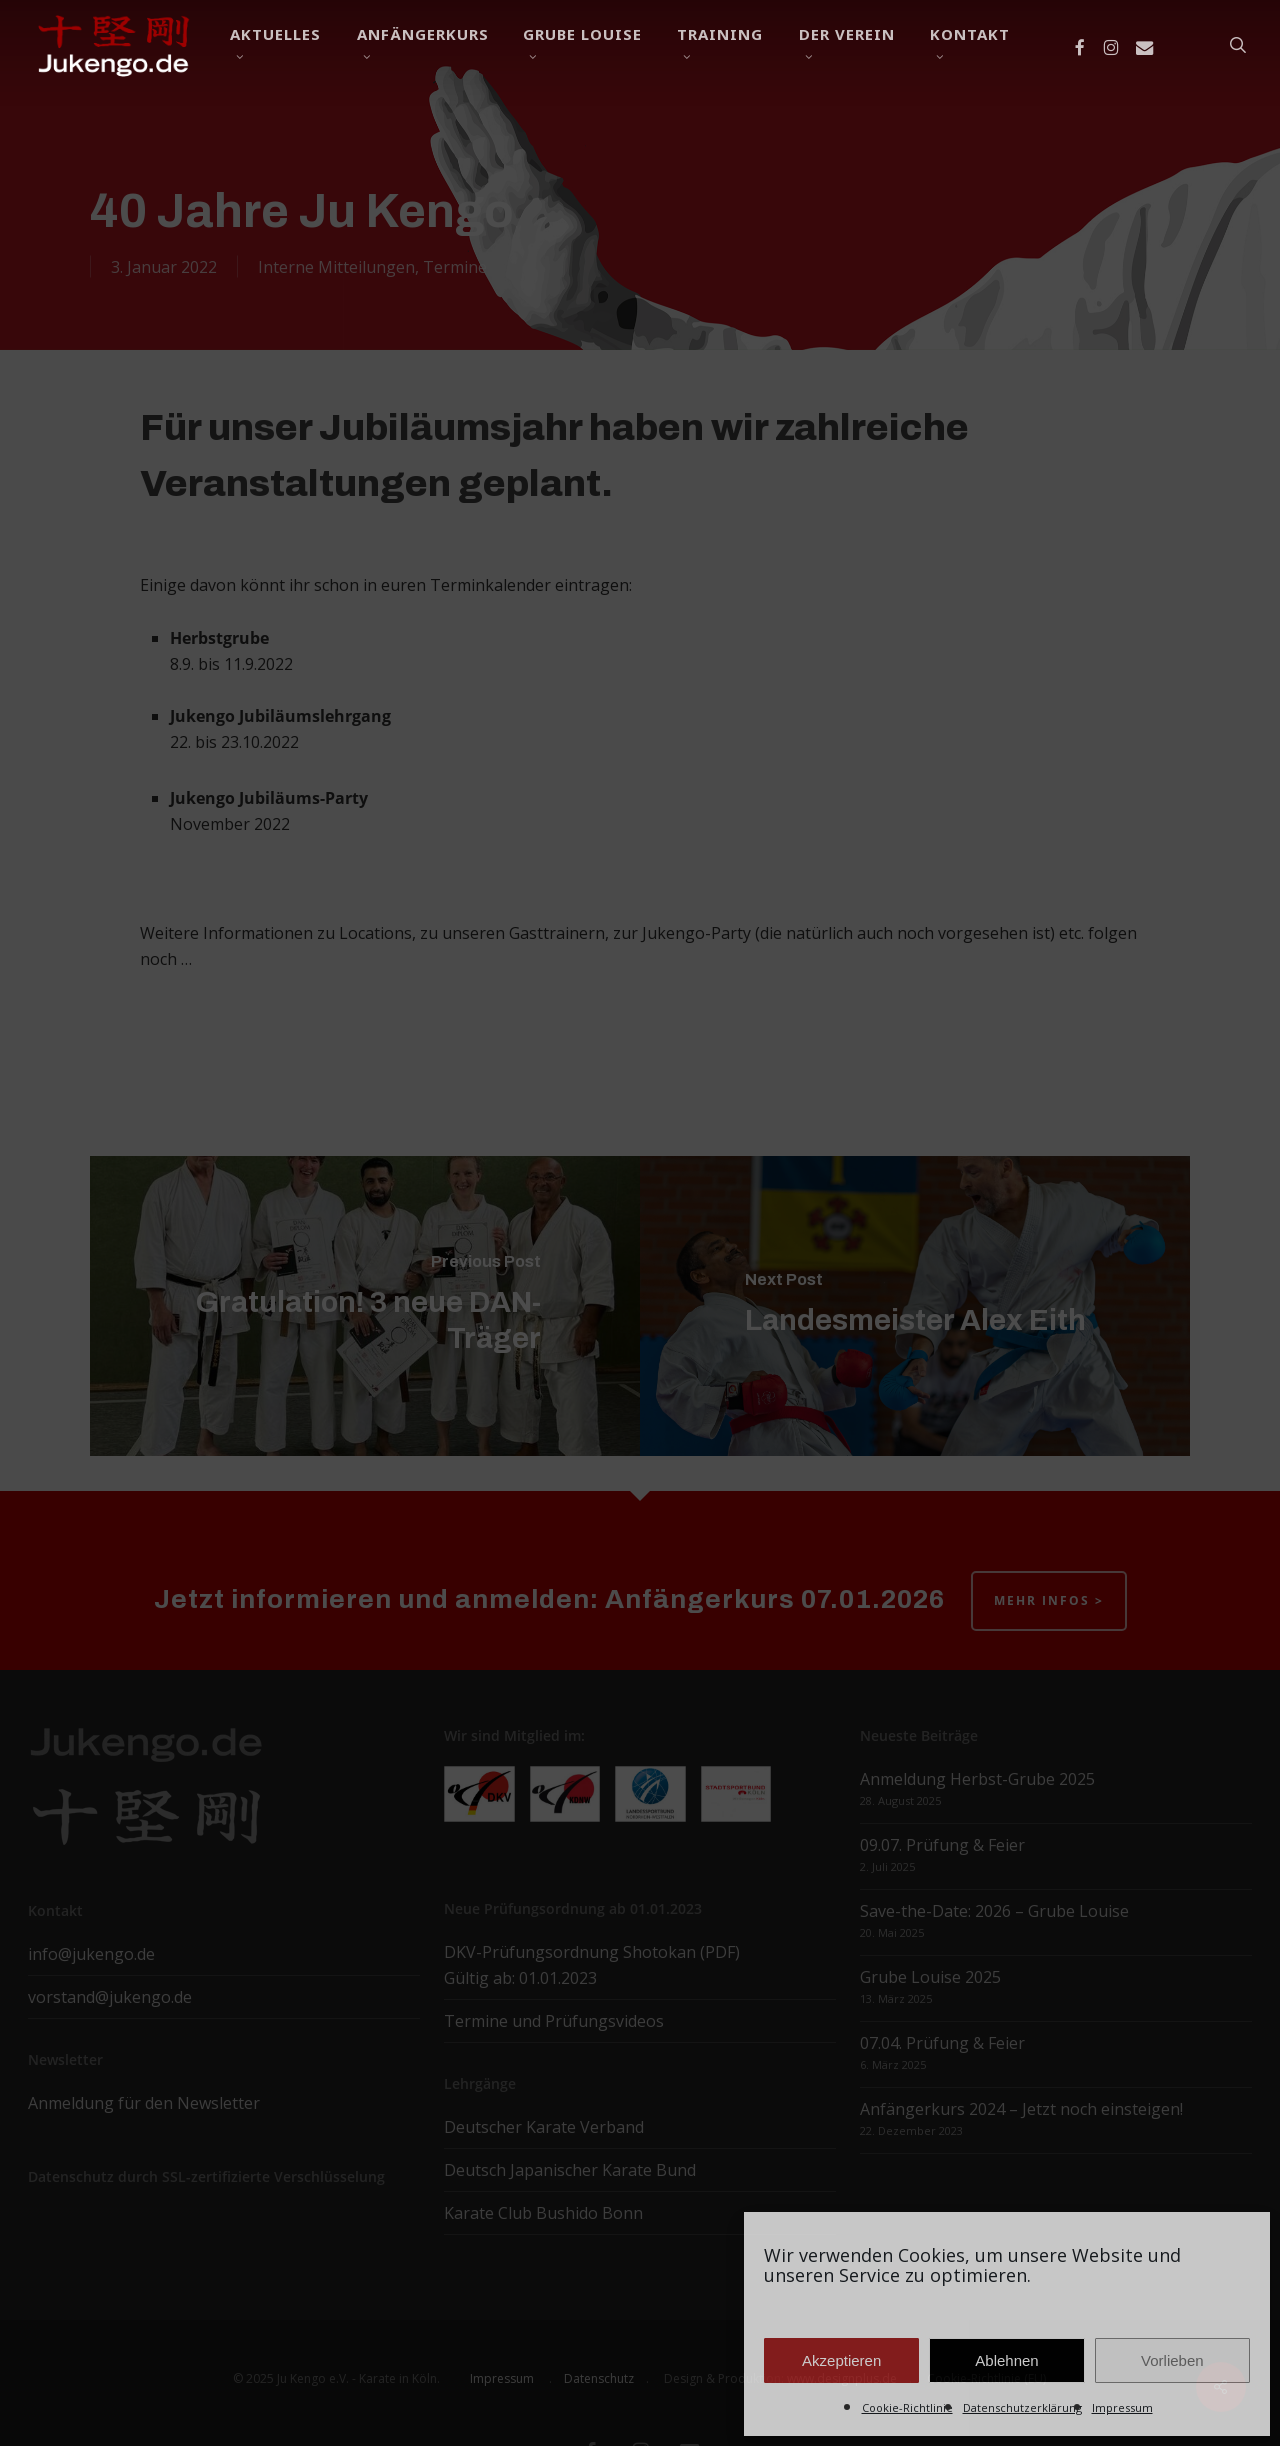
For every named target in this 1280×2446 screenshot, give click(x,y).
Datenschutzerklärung (1022, 2407)
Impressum (1122, 2407)
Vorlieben (1172, 2360)
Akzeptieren (841, 2360)
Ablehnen (1006, 2360)
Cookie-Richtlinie (907, 2407)
